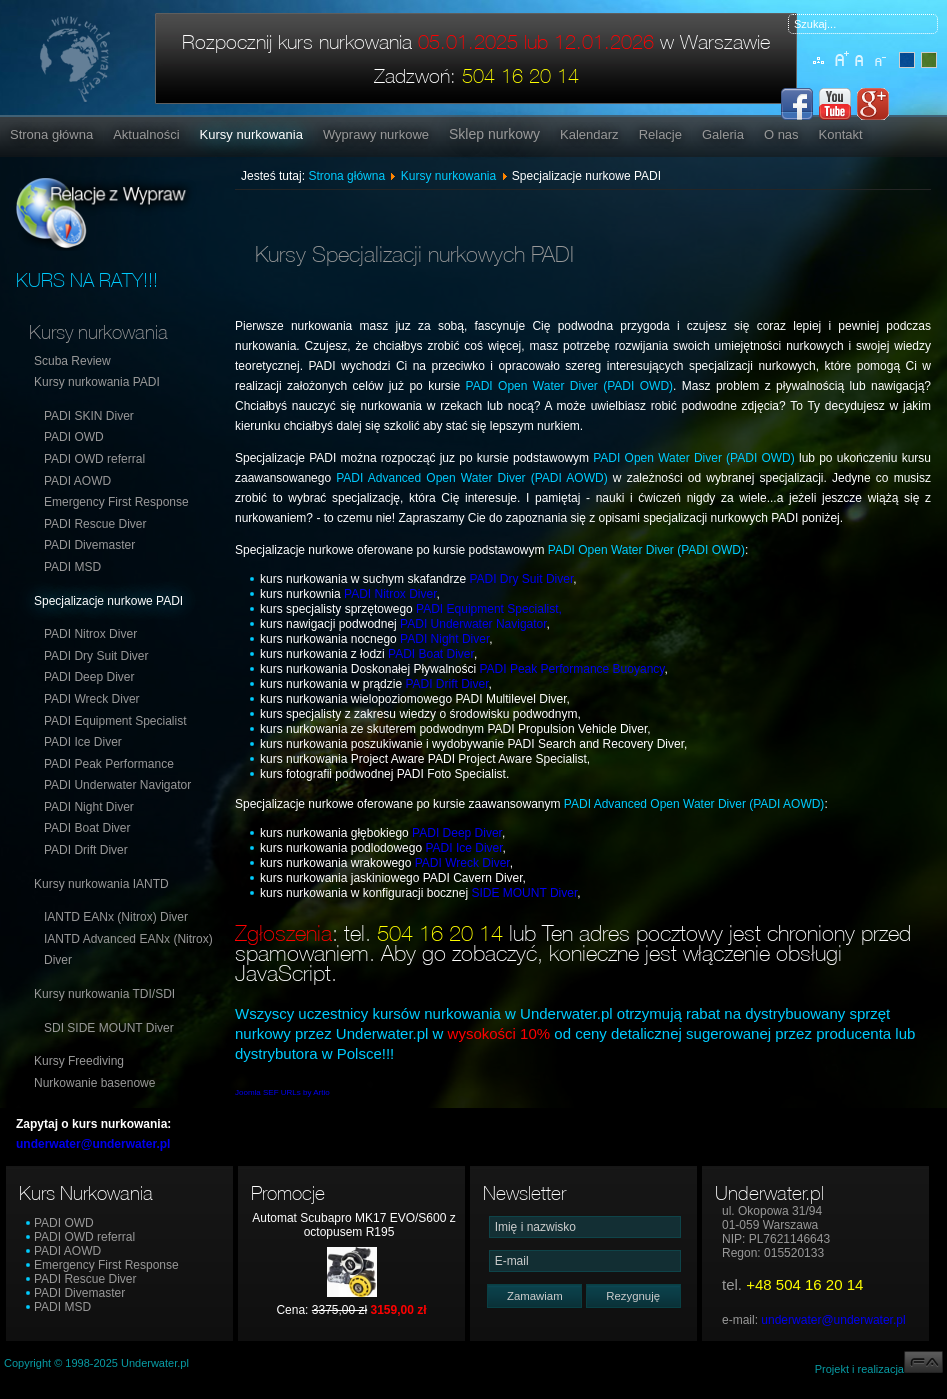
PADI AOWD (77, 481)
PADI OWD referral (94, 459)
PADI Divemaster (89, 545)
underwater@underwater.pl (833, 1320)
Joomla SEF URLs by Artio (282, 1092)
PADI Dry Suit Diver (96, 656)
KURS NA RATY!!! (87, 280)
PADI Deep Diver (89, 677)
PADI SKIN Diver (89, 416)
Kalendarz (589, 134)
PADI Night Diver (89, 807)
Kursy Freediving (79, 1061)
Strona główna (51, 134)
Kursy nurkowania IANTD (101, 884)
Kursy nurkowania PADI (97, 382)
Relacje (660, 134)
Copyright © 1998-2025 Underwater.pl (96, 1363)
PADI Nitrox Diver (90, 634)
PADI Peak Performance (109, 764)
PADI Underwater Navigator (117, 785)
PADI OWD (74, 437)
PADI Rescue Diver (95, 524)
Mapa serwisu (819, 71)
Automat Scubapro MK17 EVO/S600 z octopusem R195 (353, 1225)
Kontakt (841, 134)
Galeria (723, 134)
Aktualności (146, 134)
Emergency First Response (116, 502)
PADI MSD (72, 567)
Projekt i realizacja (879, 1369)
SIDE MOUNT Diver (524, 893)
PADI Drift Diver (86, 850)
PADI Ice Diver (83, 742)
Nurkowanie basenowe (94, 1083)
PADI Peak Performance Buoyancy (571, 669)
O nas (781, 134)
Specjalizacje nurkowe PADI (108, 601)
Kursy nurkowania (251, 134)
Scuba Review (72, 361)
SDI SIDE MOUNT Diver (109, 1028)
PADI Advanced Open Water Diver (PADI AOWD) (471, 478)
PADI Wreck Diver (92, 699)
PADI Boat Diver (87, 828)
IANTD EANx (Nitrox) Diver (116, 917)
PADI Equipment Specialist (115, 721)
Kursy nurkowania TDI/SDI (104, 994)
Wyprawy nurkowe (376, 134)
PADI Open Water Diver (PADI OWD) (570, 386)
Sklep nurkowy (494, 134)
